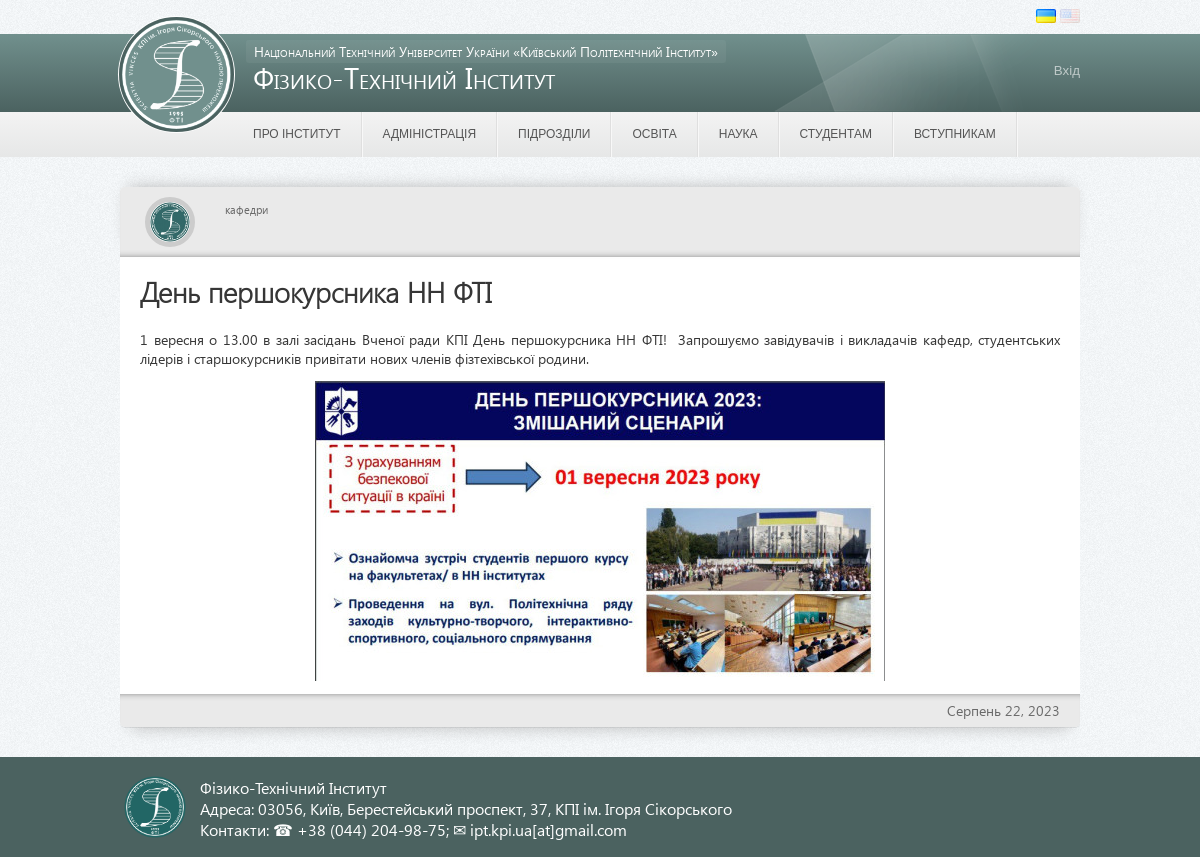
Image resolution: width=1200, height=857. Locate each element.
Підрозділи (554, 134)
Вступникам (955, 134)
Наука (738, 134)
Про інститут (297, 134)
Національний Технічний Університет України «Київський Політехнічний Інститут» (486, 51)
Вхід (1067, 70)
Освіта (654, 134)
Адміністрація (430, 134)
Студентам (836, 134)
